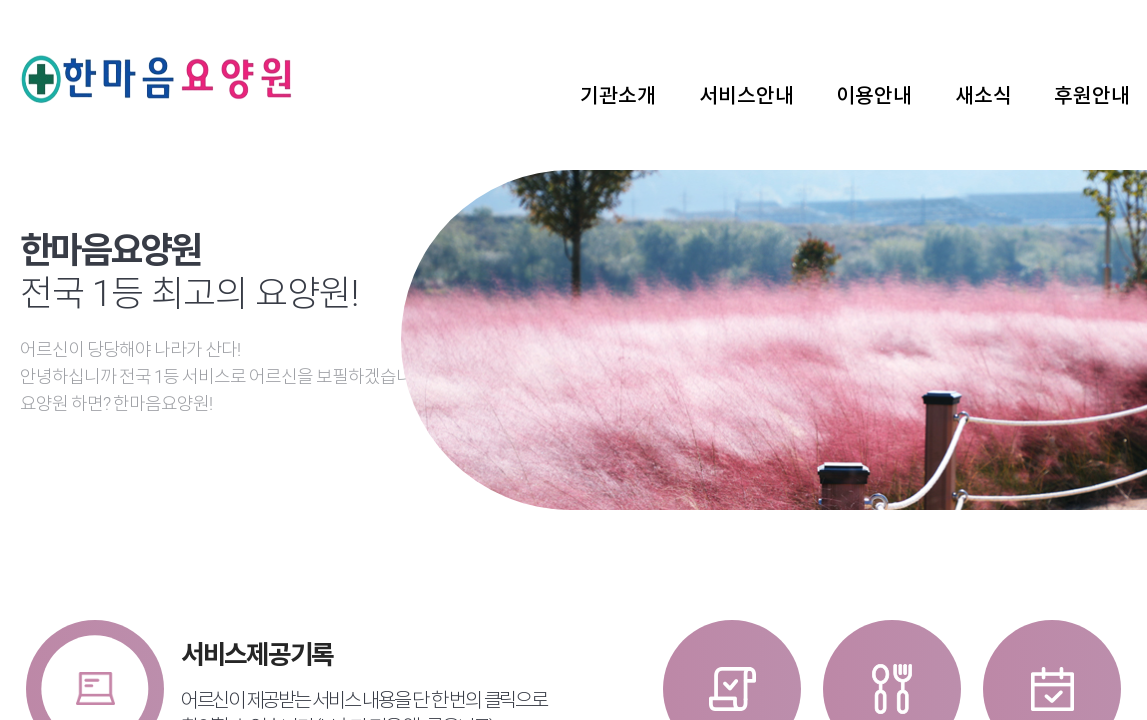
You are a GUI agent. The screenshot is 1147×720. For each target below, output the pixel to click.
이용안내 (874, 96)
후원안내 (1092, 96)
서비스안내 (746, 96)
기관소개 (618, 96)
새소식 (983, 96)
